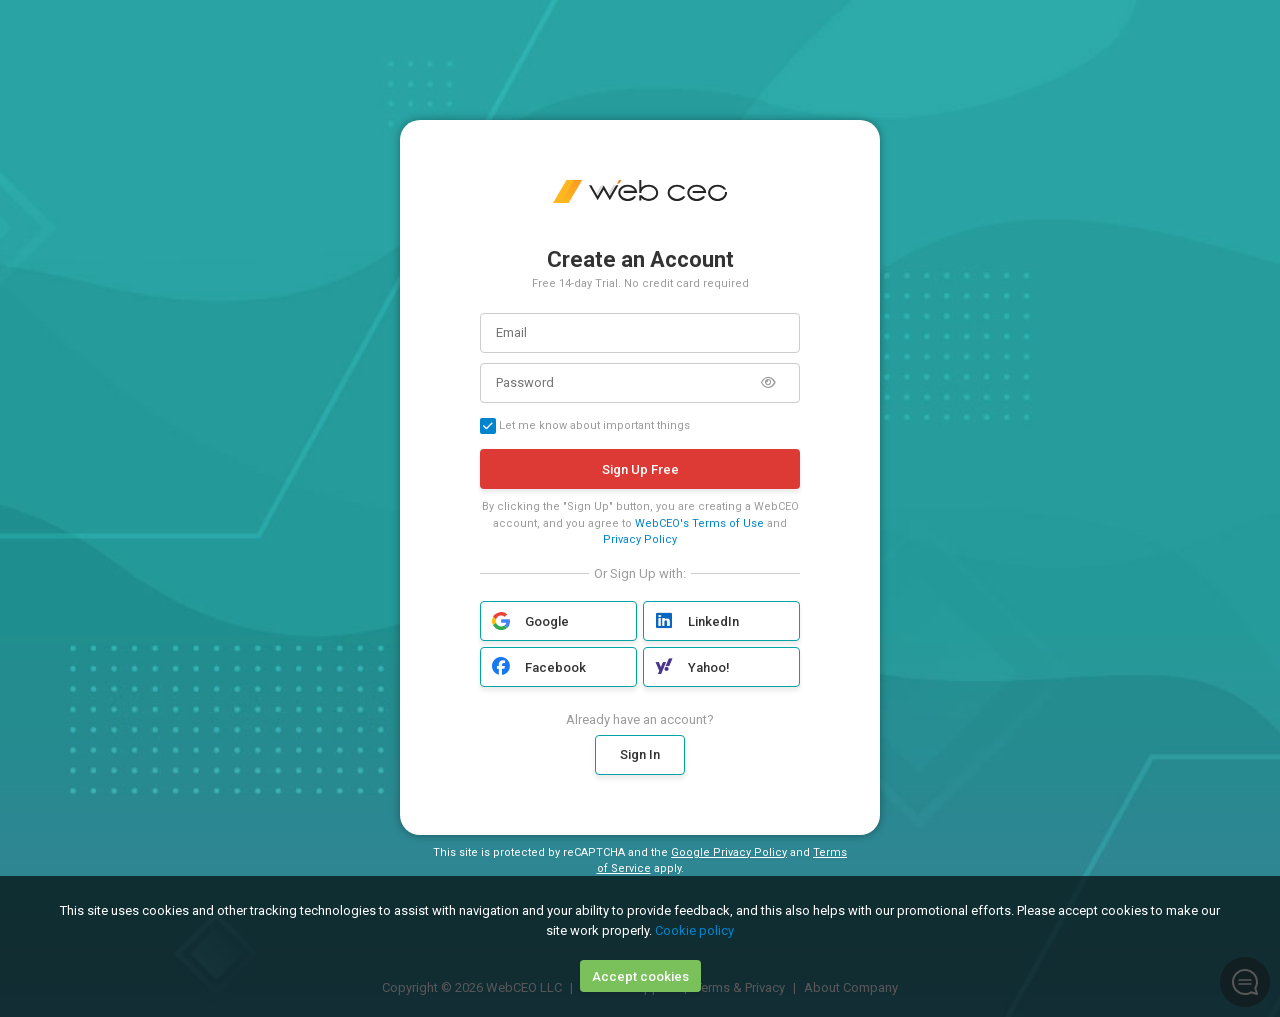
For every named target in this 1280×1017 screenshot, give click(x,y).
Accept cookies (640, 976)
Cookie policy (694, 930)
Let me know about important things (585, 426)
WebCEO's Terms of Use (699, 523)
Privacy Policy (640, 539)
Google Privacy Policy (729, 852)
